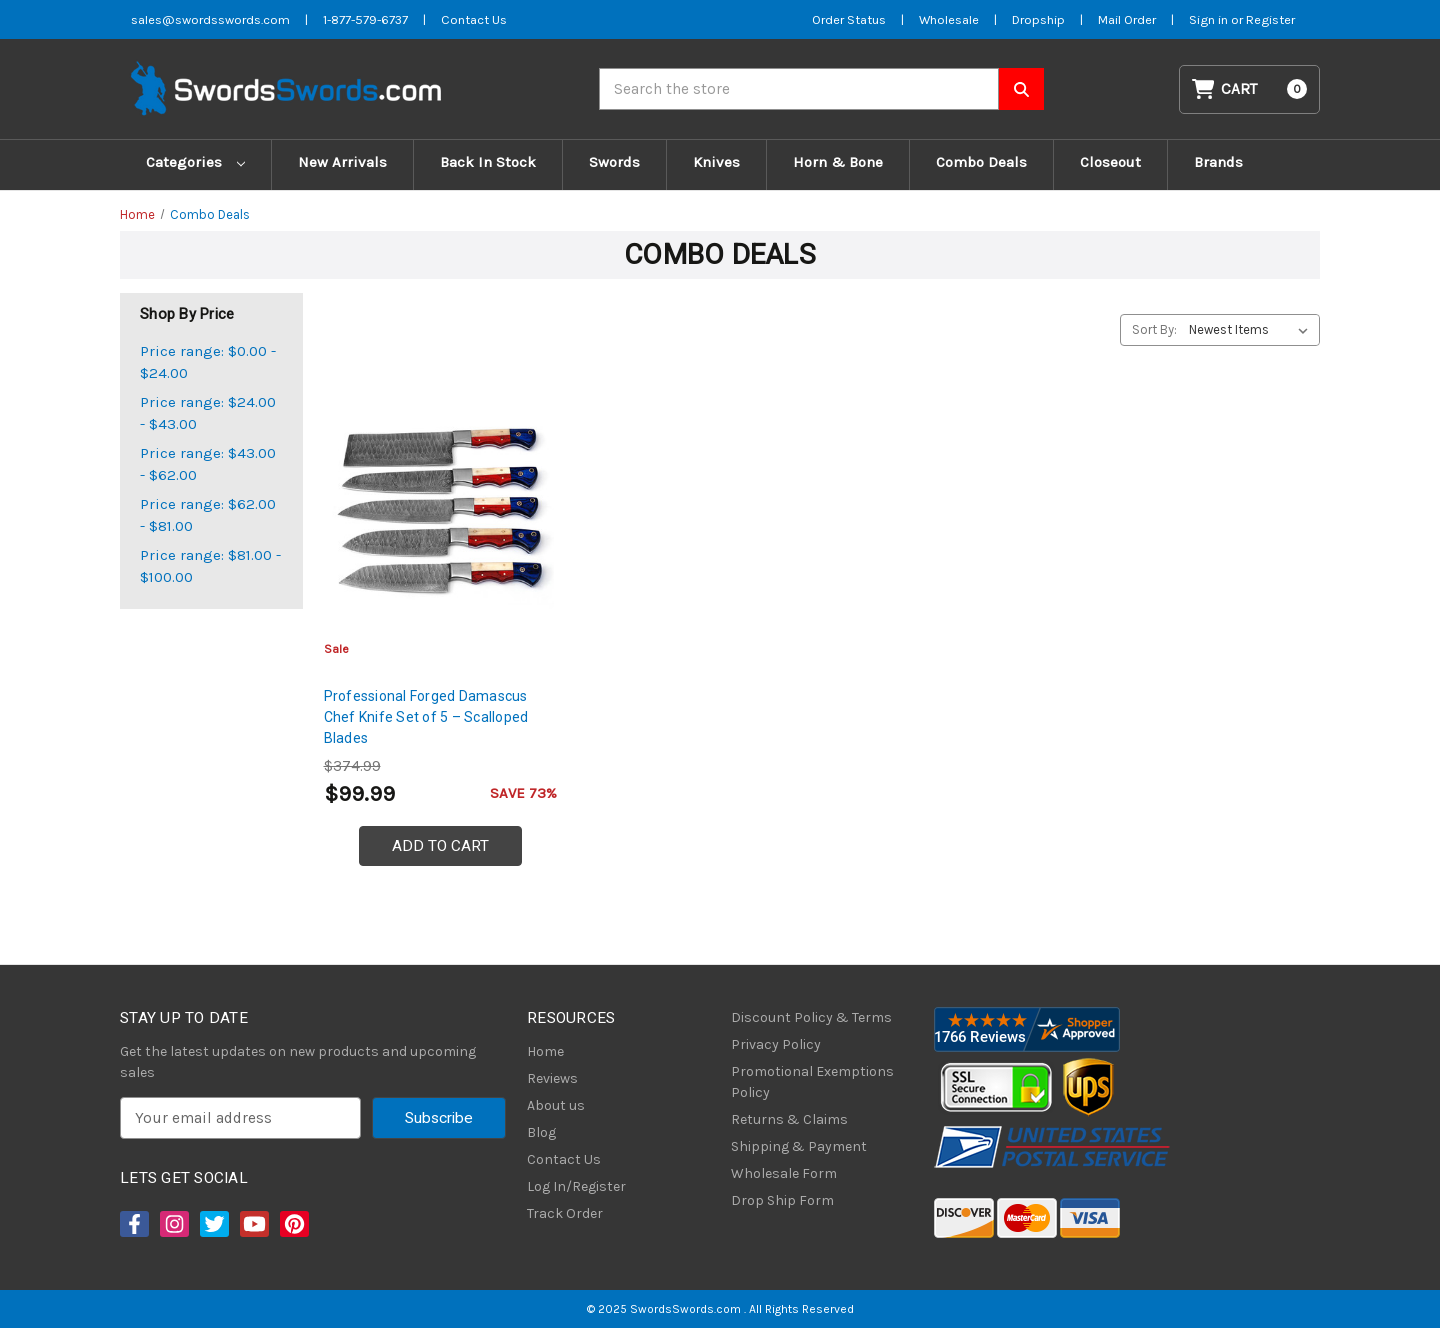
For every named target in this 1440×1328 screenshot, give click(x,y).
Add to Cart (440, 846)
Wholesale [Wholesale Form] (949, 19)
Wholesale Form (784, 1173)
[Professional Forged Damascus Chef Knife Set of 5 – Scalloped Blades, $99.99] (440, 511)
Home (545, 1051)
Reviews (552, 1078)
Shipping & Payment (799, 1146)
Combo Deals (981, 162)
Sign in (1210, 19)
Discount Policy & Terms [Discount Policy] (811, 1017)
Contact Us (564, 1159)
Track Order (565, 1213)
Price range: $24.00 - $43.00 (208, 413)
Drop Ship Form (782, 1200)
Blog (541, 1132)
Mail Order (1127, 19)
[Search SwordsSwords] (1021, 89)
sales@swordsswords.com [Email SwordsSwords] (210, 19)
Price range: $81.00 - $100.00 (210, 566)
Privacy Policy (776, 1044)
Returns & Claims (789, 1119)
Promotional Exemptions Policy (812, 1082)
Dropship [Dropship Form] (1038, 19)
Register (1270, 19)
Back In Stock (488, 162)
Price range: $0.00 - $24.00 (208, 362)
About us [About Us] (556, 1105)
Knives (716, 162)
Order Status (849, 19)
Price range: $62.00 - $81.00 (208, 515)
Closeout (1110, 162)
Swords (614, 162)
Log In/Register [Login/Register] (576, 1186)
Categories (195, 162)
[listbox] (1252, 330)
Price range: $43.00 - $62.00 (208, 464)
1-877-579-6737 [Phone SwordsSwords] (365, 19)
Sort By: (1154, 329)
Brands (1218, 162)
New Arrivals (342, 162)
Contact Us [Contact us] (474, 19)
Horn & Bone (838, 162)
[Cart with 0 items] (1250, 89)
